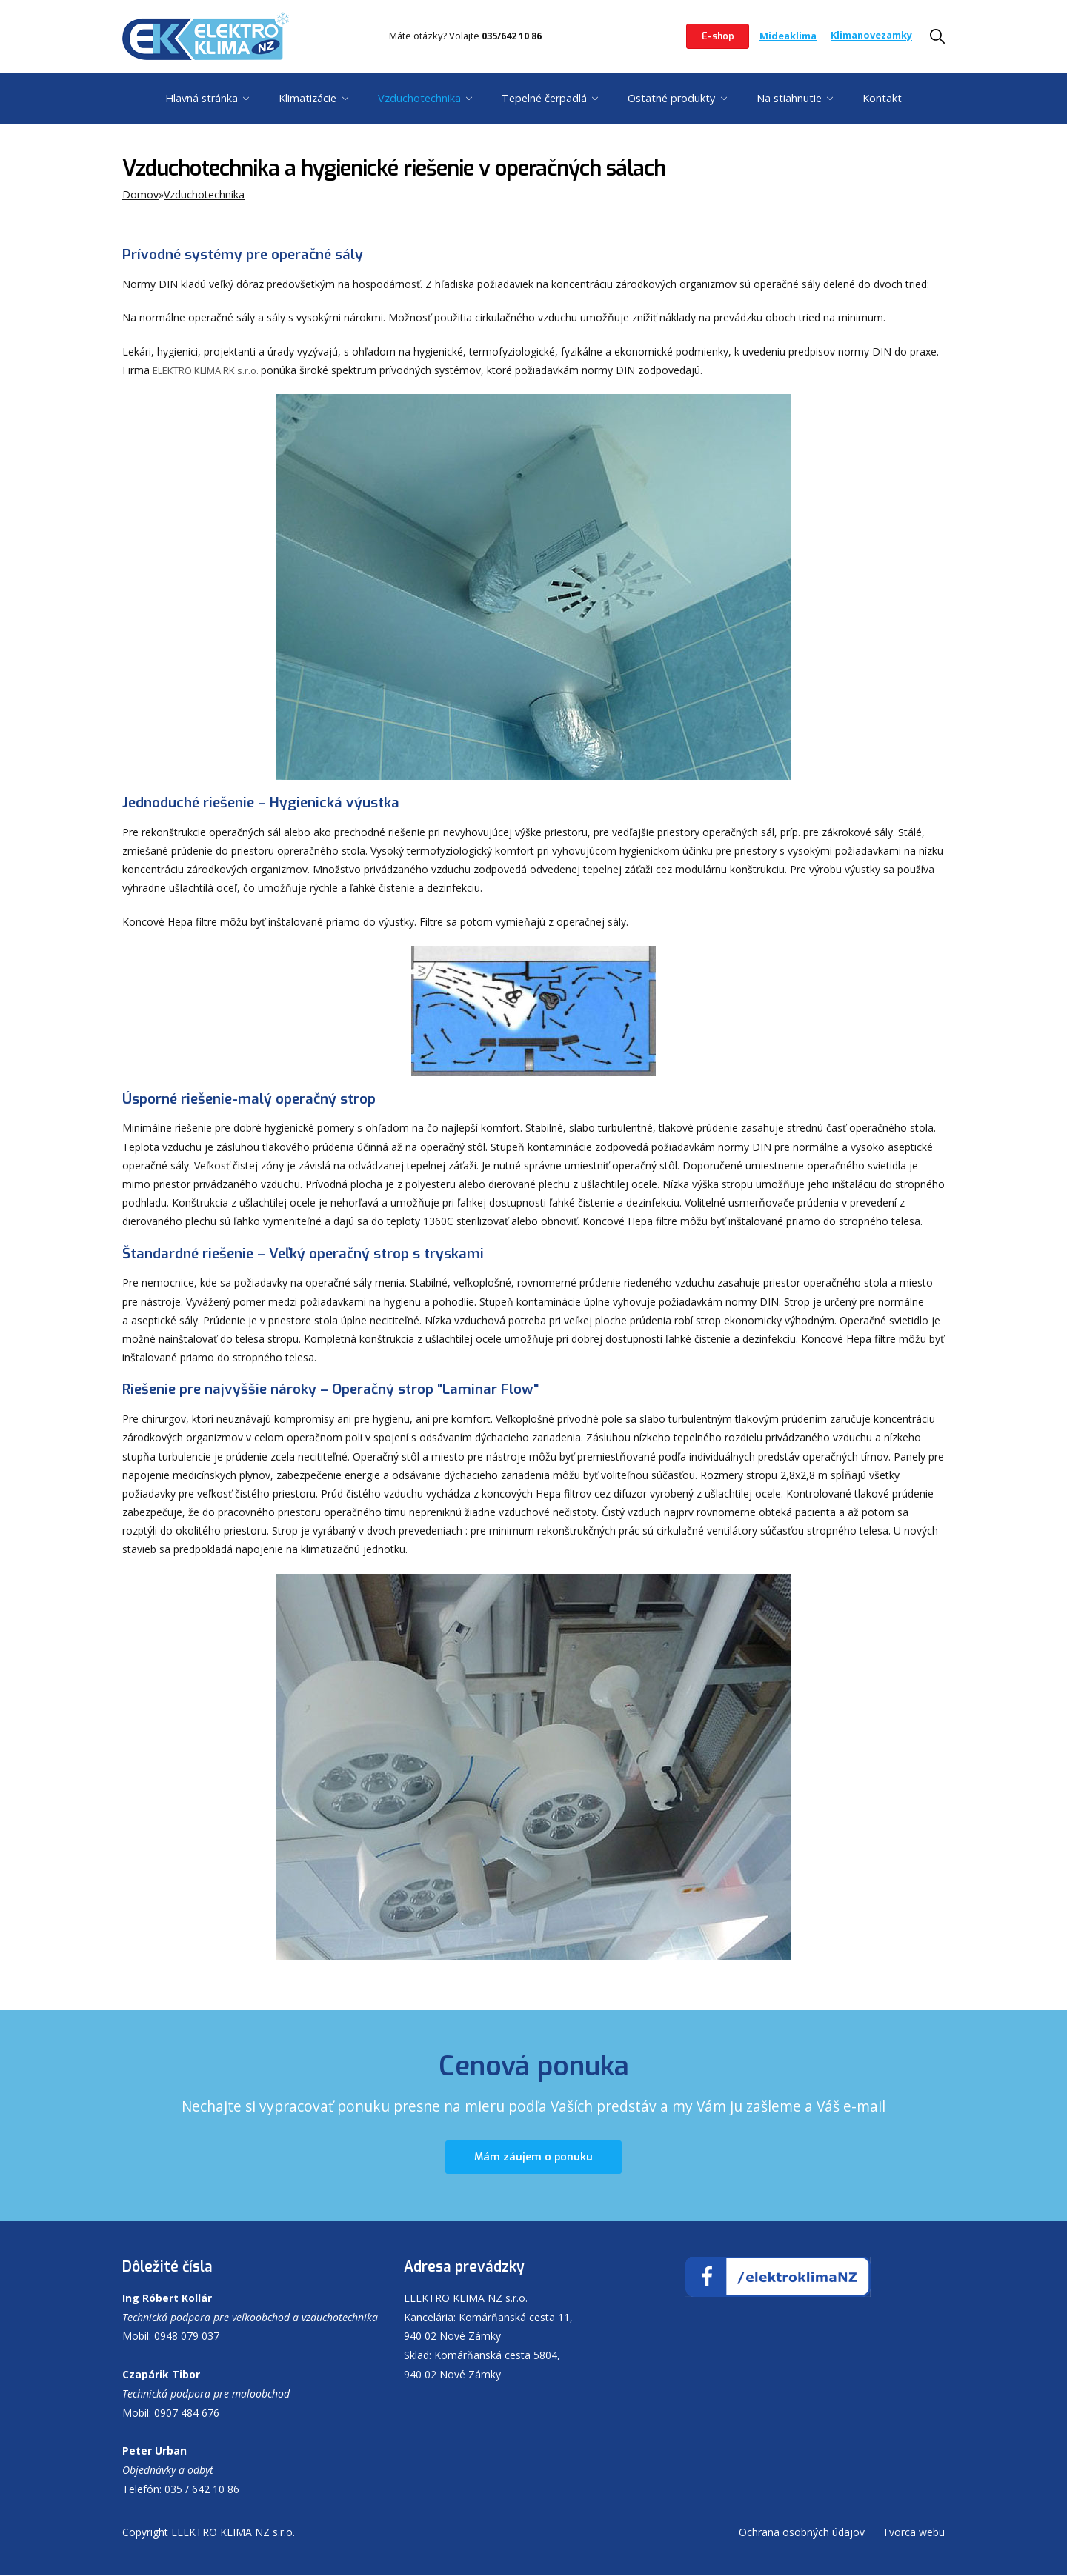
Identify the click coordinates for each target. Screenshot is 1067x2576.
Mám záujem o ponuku (533, 2158)
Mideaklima (788, 35)
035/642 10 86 (512, 35)
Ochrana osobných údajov (802, 2533)
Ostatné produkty (671, 98)
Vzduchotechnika (419, 98)
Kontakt (882, 98)
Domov (140, 194)
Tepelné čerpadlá (544, 98)
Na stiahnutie (789, 98)
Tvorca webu (913, 2533)
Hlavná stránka (201, 98)
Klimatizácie (307, 98)
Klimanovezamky (871, 35)
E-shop (716, 36)
